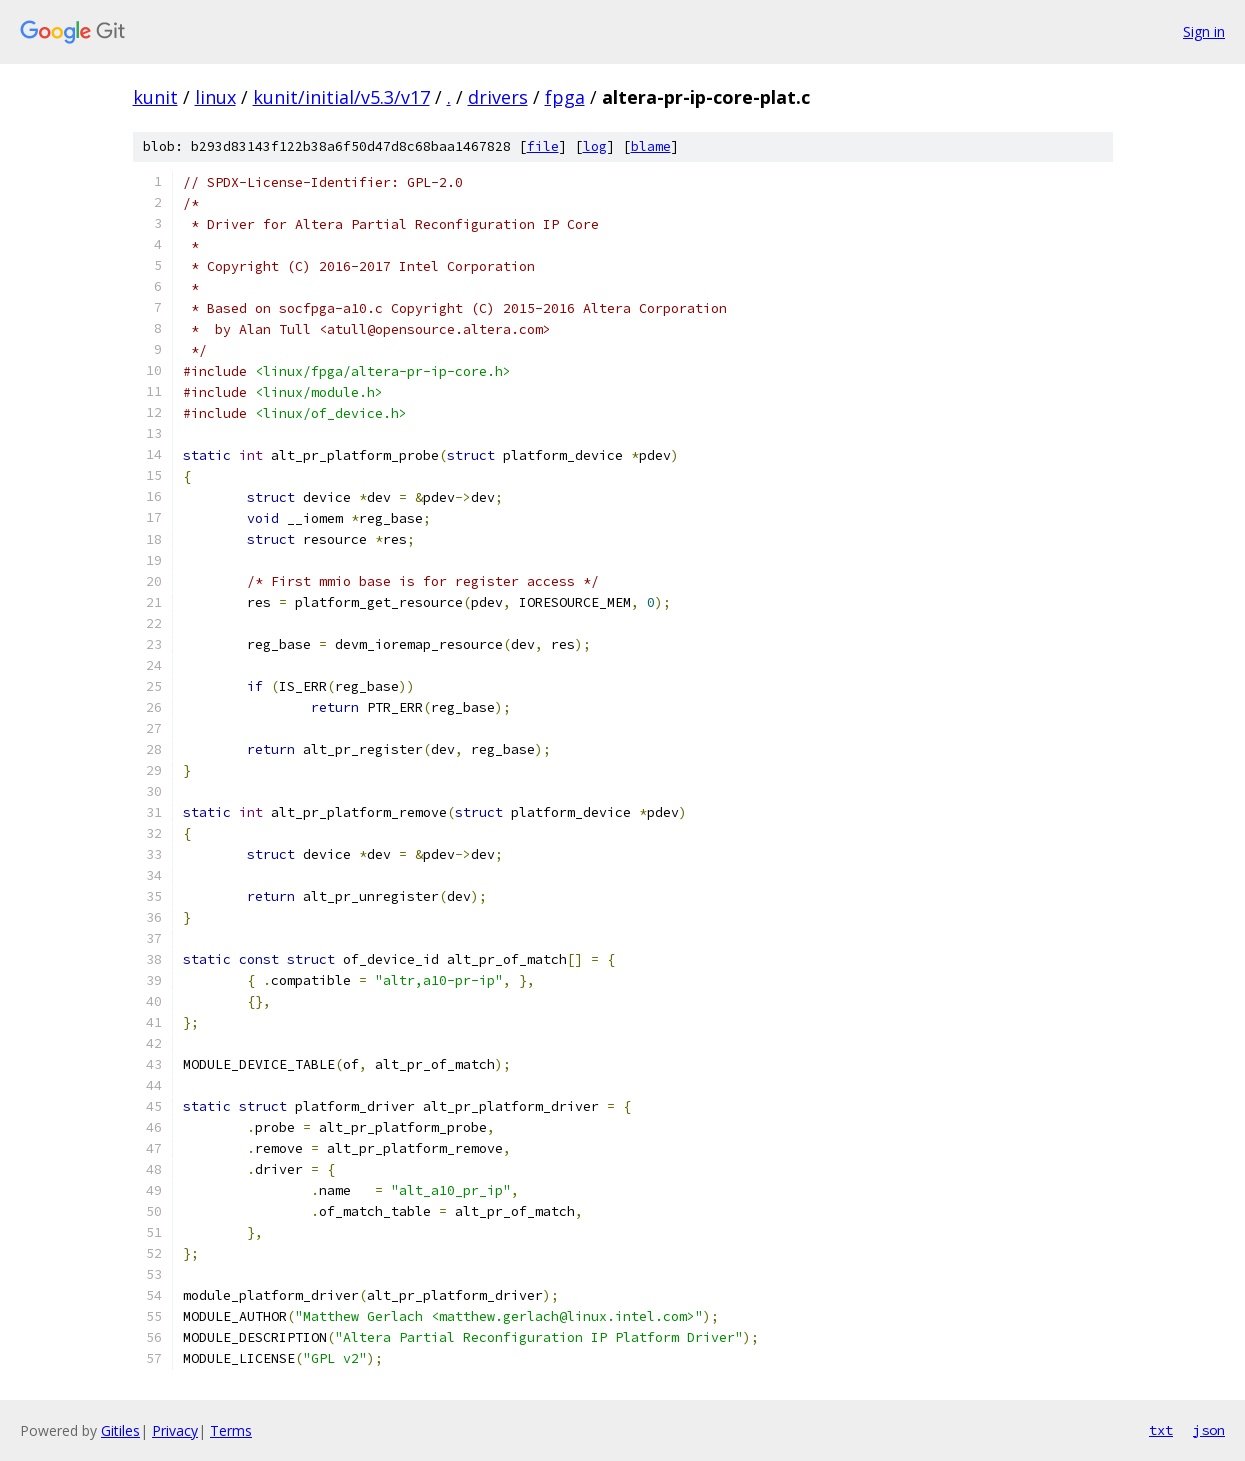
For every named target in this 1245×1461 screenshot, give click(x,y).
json (1209, 1430)
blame (651, 146)
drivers (498, 97)
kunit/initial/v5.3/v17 (341, 97)
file (543, 146)
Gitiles (120, 1430)
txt (1161, 1430)
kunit (155, 97)
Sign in (1204, 31)
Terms (231, 1430)
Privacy (175, 1430)
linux (215, 97)
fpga (565, 97)
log (595, 146)
